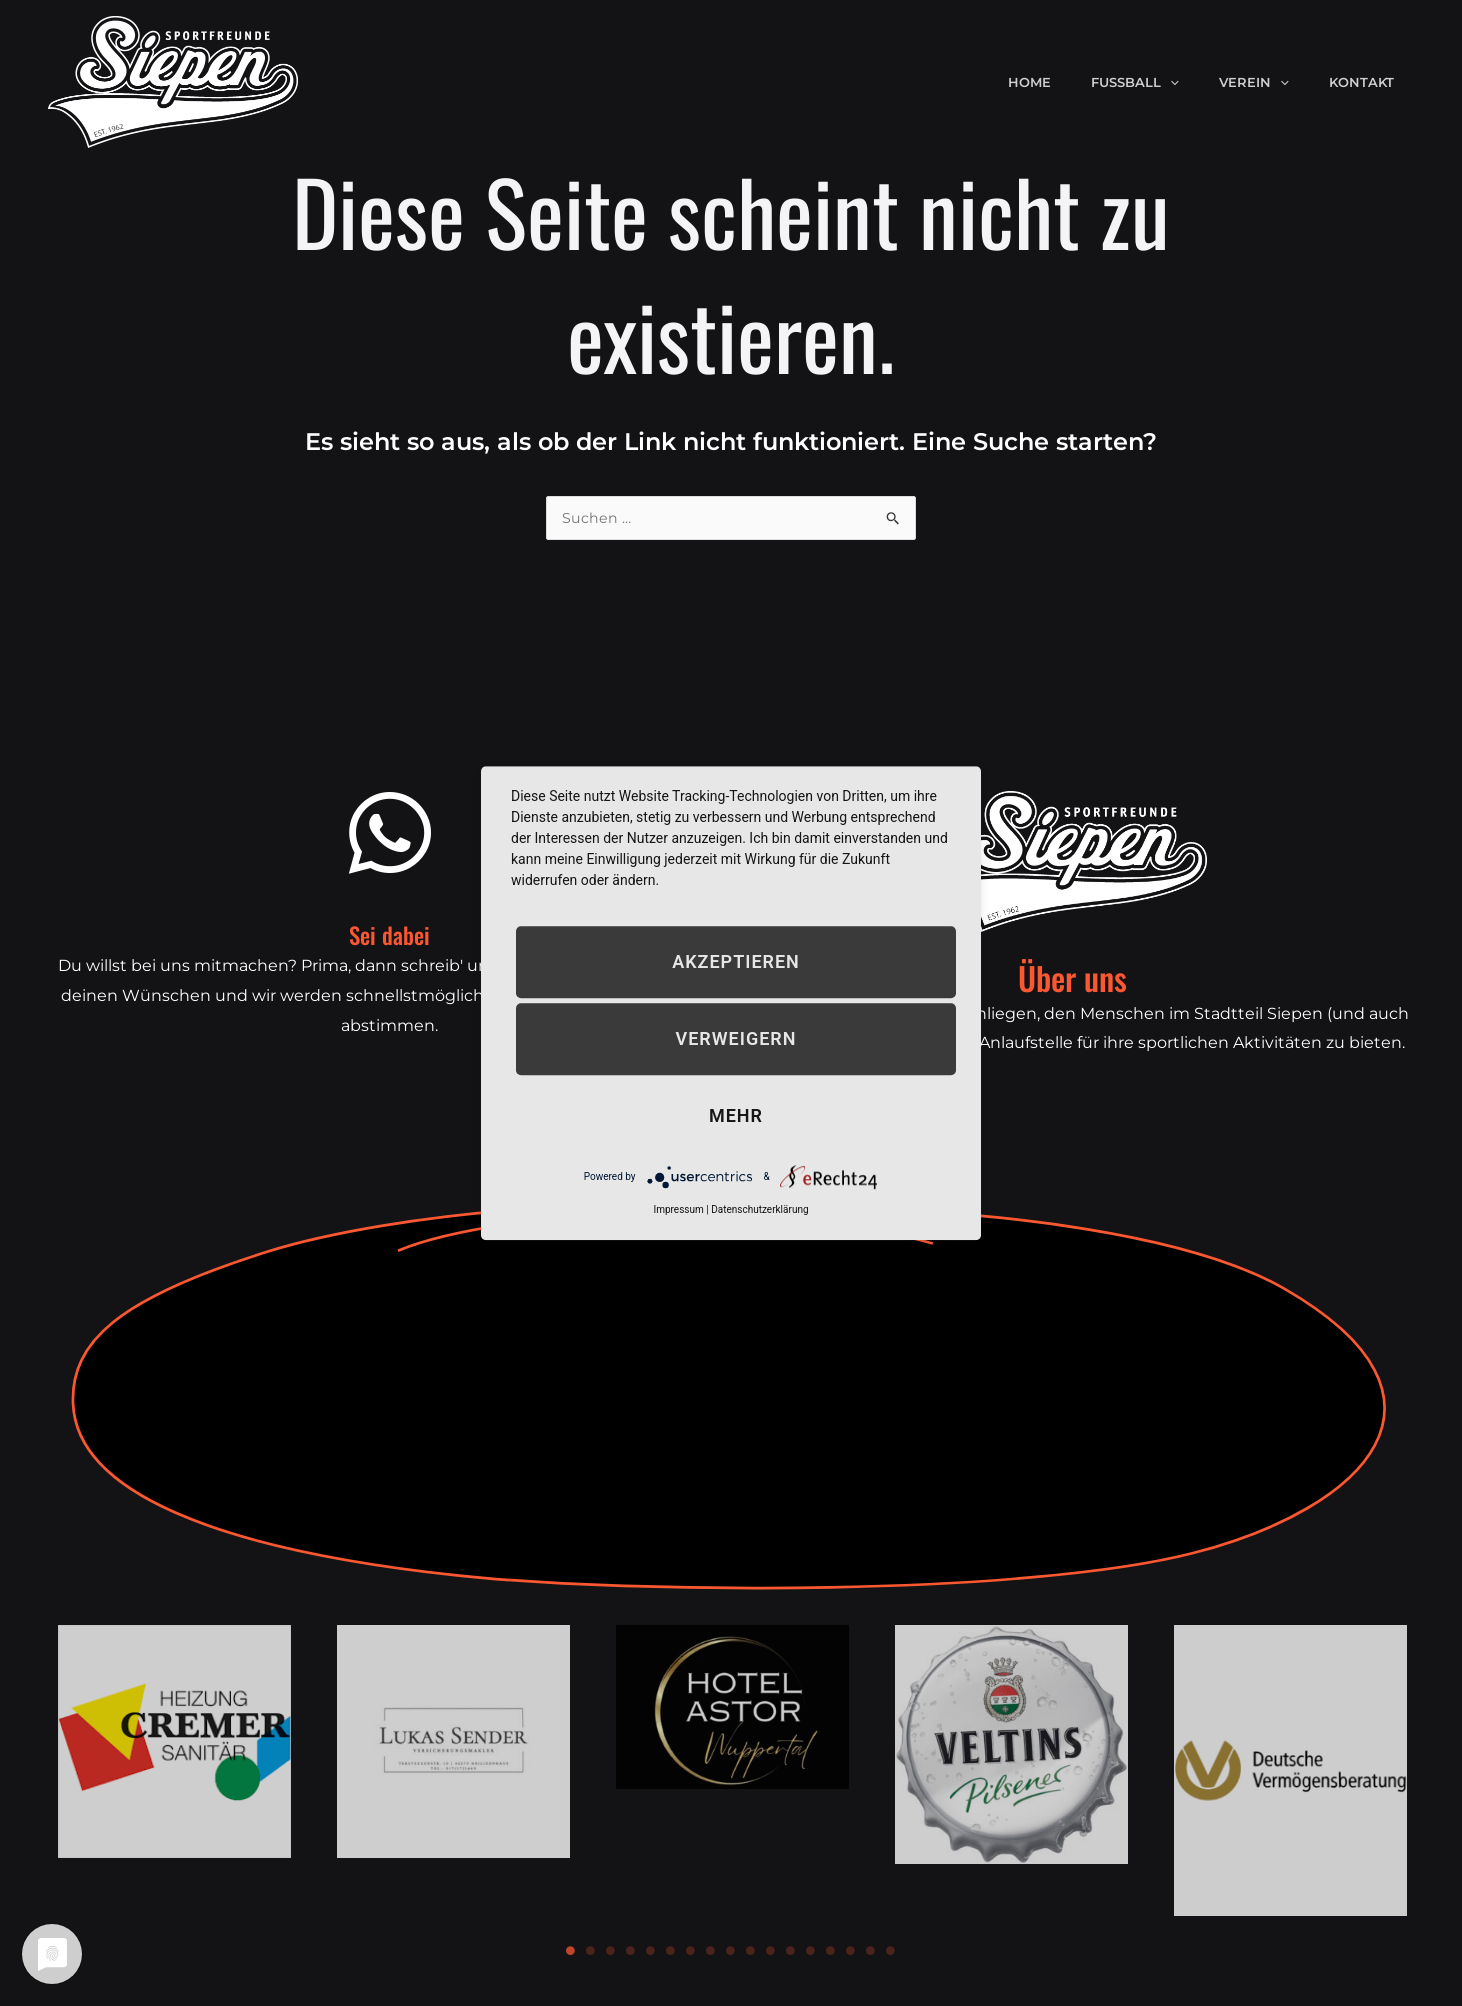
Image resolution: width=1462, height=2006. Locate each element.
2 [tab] (591, 1952)
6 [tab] (671, 1952)
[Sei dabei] (390, 834)
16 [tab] (871, 1952)
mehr (736, 1115)
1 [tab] (571, 1952)
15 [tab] (851, 1952)
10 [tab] (751, 1952)
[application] (1205, 82)
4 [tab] (631, 1952)
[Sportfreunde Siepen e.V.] (173, 80)
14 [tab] (831, 1952)
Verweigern (736, 1038)
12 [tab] (791, 1952)
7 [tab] (691, 1952)
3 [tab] (611, 1952)
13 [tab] (811, 1952)
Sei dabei (390, 931)
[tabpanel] (174, 1742)
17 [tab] (891, 1952)
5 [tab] (651, 1952)
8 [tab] (711, 1952)
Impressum (678, 1209)
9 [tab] (731, 1952)
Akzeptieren (736, 961)
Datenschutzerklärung (759, 1209)
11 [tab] (771, 1952)
